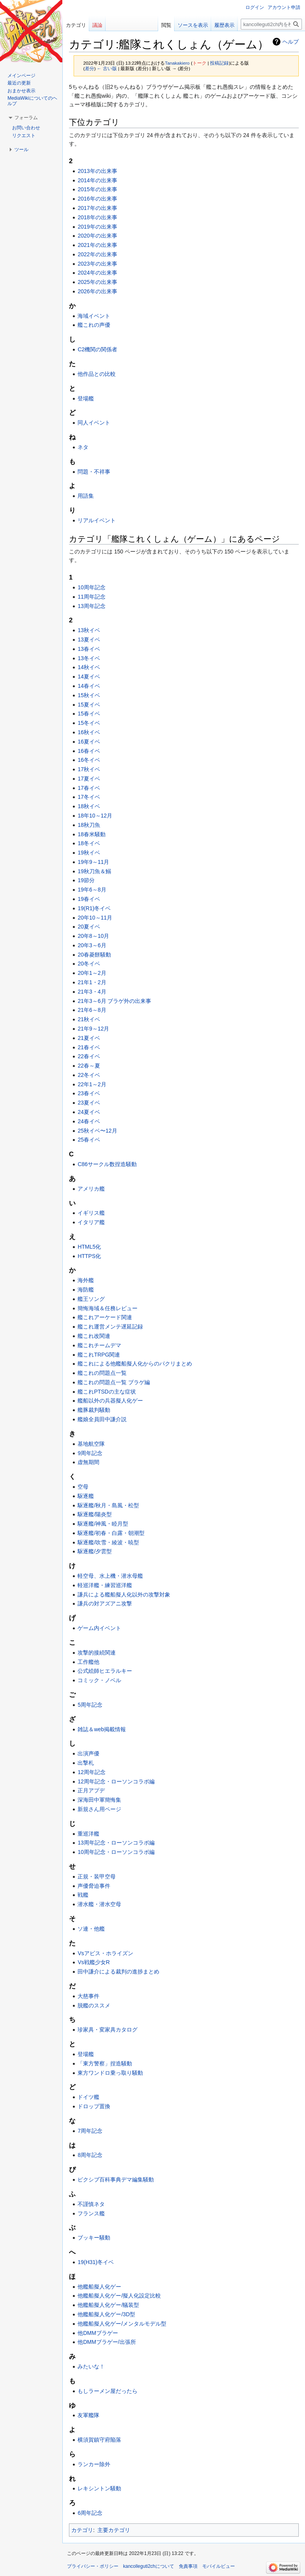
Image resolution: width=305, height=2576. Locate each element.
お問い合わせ (26, 127)
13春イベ (89, 649)
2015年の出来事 (97, 189)
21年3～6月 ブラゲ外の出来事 (114, 1001)
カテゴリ (82, 2530)
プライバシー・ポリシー (92, 2566)
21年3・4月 (92, 991)
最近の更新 (19, 83)
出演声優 (88, 1753)
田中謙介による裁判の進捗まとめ (118, 1971)
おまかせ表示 (21, 90)
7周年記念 (90, 2131)
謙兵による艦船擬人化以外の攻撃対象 (124, 1594)
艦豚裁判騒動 (94, 1410)
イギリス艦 (91, 1213)
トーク (199, 62)
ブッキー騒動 (94, 2237)
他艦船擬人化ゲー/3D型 (106, 2314)
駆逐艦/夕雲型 (95, 1551)
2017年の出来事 (97, 208)
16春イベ (89, 751)
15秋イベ (89, 695)
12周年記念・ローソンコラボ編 (116, 1781)
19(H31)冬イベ (96, 2262)
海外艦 (86, 1280)
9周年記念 (90, 1453)
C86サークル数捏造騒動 (107, 1164)
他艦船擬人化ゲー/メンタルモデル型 (122, 2324)
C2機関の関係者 (97, 349)
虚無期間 (88, 1462)
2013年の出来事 (97, 171)
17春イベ (89, 788)
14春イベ (89, 686)
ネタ (83, 447)
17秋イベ (89, 769)
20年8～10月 (93, 936)
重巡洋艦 (88, 1834)
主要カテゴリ (113, 2530)
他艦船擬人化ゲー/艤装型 (108, 2305)
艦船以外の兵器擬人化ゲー (110, 1400)
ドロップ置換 (94, 2106)
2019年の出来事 (97, 227)
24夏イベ (89, 1112)
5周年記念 (90, 1705)
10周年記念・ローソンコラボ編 (116, 1852)
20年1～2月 (92, 973)
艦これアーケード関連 (105, 1317)
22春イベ (89, 1056)
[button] (26, 117)
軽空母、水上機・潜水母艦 (110, 1576)
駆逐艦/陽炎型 (95, 1514)
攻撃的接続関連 (97, 1652)
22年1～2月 (92, 1084)
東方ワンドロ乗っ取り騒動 (110, 2073)
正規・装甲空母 (97, 1876)
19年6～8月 (92, 889)
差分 (89, 68)
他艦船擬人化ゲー (99, 2287)
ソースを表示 (193, 25)
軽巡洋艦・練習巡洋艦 (105, 1585)
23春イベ (89, 1093)
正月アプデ (91, 1790)
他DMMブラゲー (98, 2333)
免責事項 (188, 2566)
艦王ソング (91, 1299)
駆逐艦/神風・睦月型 (103, 1524)
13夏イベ (89, 639)
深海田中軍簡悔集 (99, 1800)
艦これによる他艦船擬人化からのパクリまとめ (135, 1363)
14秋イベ (89, 667)
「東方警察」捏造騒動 (105, 2063)
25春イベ (89, 1139)
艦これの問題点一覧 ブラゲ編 (114, 1382)
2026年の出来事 (97, 291)
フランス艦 (91, 2213)
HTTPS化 (89, 1256)
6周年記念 (90, 2513)
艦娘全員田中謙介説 (102, 1419)
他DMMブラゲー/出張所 (107, 2342)
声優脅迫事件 (94, 1886)
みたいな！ (91, 2366)
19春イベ (89, 899)
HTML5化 (89, 1247)
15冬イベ (89, 723)
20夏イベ (89, 926)
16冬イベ (89, 760)
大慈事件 (88, 1996)
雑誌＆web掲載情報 (102, 1729)
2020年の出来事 (97, 236)
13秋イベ (89, 630)
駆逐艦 (86, 1496)
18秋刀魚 (89, 825)
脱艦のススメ (94, 2005)
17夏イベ (89, 778)
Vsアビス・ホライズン (105, 1953)
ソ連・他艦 (91, 1929)
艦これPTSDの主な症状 (107, 1391)
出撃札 (86, 1763)
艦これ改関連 (94, 1336)
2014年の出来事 (97, 180)
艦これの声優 (94, 325)
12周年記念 (92, 1772)
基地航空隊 (91, 1444)
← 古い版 (107, 68)
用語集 (86, 496)
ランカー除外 (94, 2464)
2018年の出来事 (97, 217)
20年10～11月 (95, 917)
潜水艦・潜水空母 (99, 1904)
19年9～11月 (93, 862)
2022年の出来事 (97, 254)
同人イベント (94, 422)
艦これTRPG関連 (99, 1354)
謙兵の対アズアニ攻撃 (105, 1603)
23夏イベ (89, 1102)
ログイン (254, 7)
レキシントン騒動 (99, 2488)
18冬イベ (89, 843)
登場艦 (86, 398)
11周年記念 (92, 597)
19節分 (86, 880)
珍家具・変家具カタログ (108, 2029)
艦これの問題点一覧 (102, 1373)
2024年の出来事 (97, 273)
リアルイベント (97, 520)
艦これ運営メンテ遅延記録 (110, 1326)
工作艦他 (88, 1662)
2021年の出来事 (97, 245)
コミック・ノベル (99, 1680)
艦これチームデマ (99, 1345)
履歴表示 (224, 25)
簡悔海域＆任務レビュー (108, 1308)
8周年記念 (90, 2155)
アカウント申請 (284, 7)
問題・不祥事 (94, 472)
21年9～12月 (93, 1028)
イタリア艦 (91, 1222)
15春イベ (89, 713)
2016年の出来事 (97, 199)
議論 (97, 25)
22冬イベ (89, 1075)
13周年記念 (92, 606)
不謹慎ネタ (91, 2204)
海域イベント (94, 316)
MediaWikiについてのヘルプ (32, 100)
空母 (83, 1487)
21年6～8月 (92, 1010)
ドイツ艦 (88, 2097)
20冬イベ (89, 963)
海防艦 (86, 1289)
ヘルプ (290, 42)
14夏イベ (89, 676)
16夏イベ (89, 741)
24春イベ (89, 1121)
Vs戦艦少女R (93, 1962)
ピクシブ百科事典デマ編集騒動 (116, 2179)
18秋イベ (89, 806)
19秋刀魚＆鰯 (94, 871)
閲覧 (166, 25)
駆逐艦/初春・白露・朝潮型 (111, 1533)
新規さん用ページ (99, 1809)
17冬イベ (89, 797)
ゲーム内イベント (99, 1628)
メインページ (21, 75)
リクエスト (23, 135)
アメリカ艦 (91, 1189)
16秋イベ (89, 732)
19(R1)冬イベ (94, 908)
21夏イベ (89, 1038)
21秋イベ (89, 1019)
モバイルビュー (218, 2566)
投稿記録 (219, 62)
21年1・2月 (92, 982)
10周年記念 (92, 587)
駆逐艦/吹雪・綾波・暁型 (108, 1542)
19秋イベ (89, 852)
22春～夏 (89, 1065)
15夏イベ (89, 704)
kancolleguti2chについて (148, 2566)
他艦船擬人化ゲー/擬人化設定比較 (119, 2295)
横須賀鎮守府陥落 (99, 2440)
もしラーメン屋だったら (108, 2391)
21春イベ (89, 1047)
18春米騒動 (92, 834)
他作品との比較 (97, 374)
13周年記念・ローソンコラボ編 (116, 1842)
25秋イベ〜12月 (97, 1131)
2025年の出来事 (97, 282)
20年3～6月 (92, 945)
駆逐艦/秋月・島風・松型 (108, 1505)
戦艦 (83, 1895)
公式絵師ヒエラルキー (105, 1671)
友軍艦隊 (88, 2415)
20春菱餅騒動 (94, 954)
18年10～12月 (95, 815)
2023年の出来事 (97, 264)
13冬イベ (89, 658)
